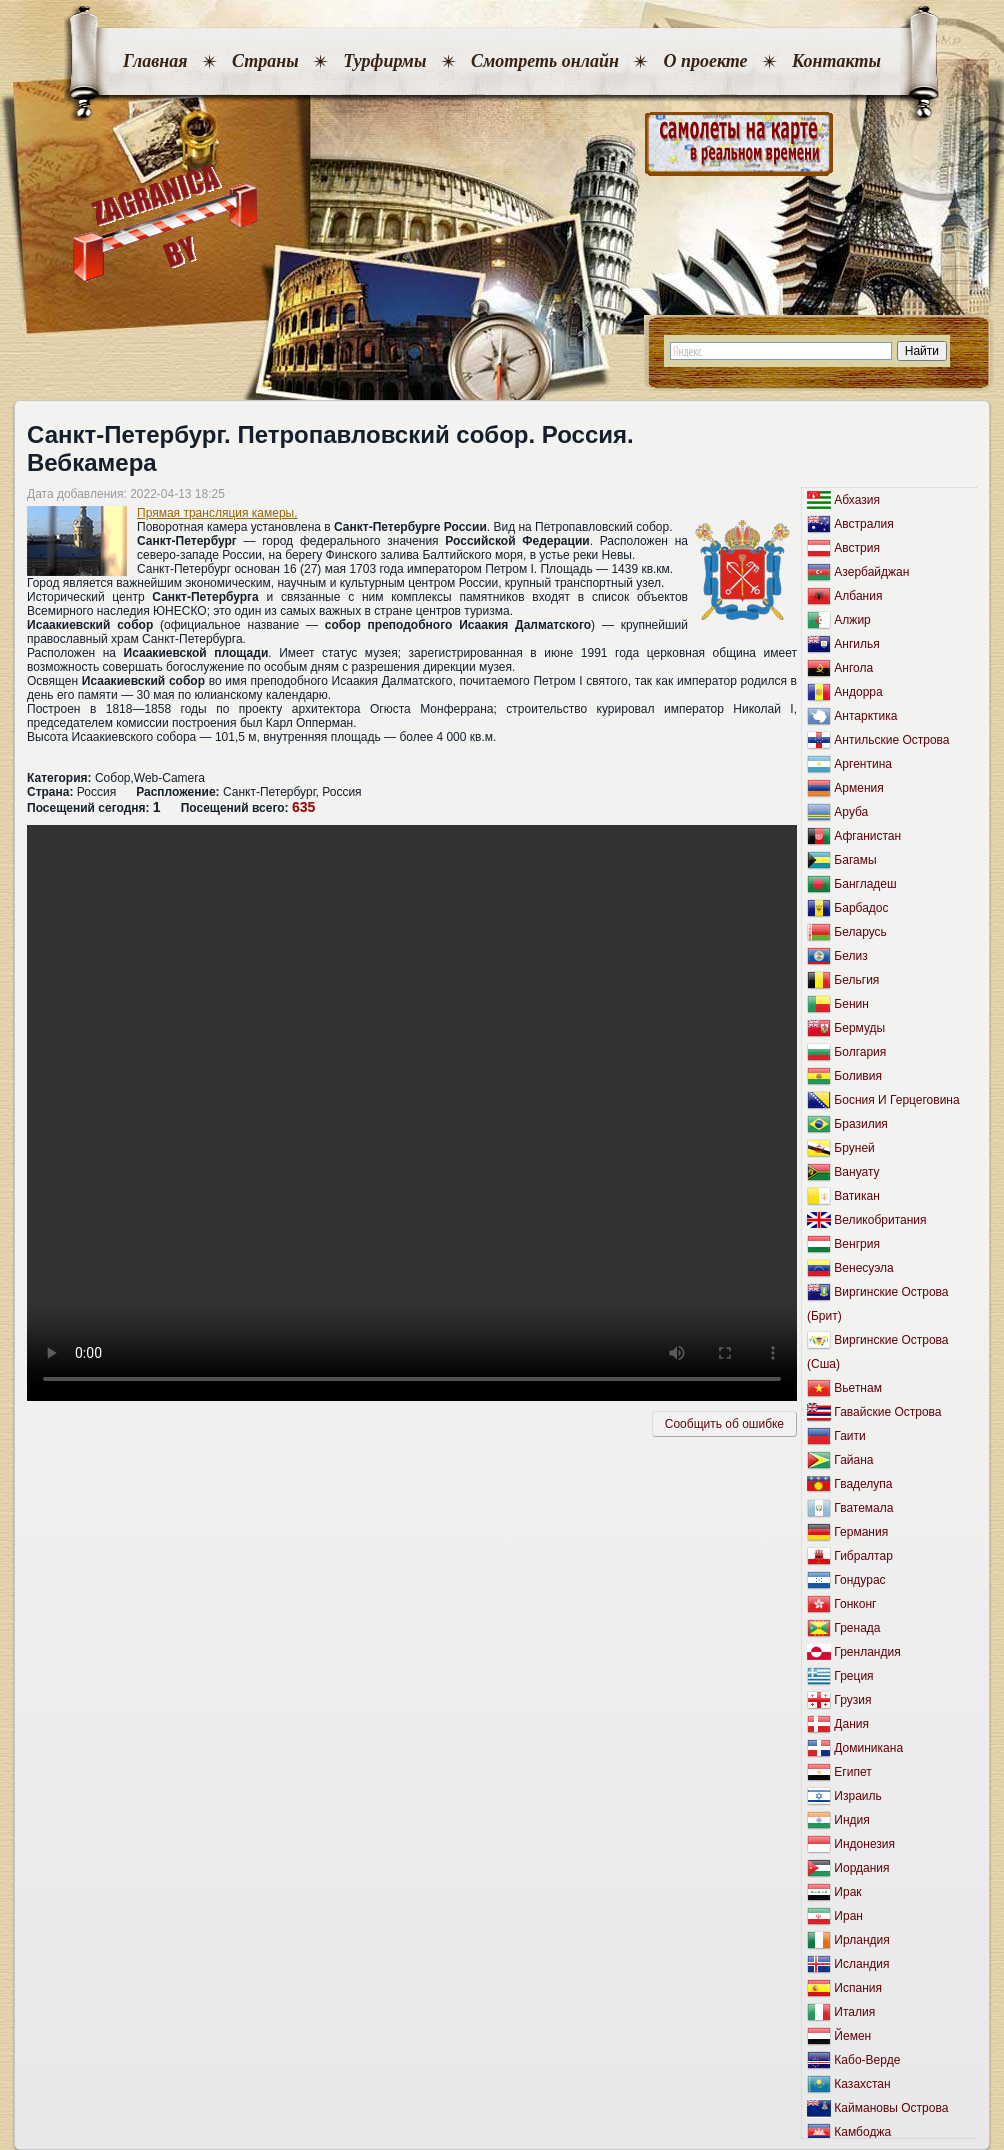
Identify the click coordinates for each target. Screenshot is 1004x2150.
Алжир (852, 620)
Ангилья (856, 644)
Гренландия (867, 1652)
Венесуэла (863, 1268)
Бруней (854, 1148)
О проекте (705, 61)
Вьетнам (858, 1388)
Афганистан (867, 836)
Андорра (858, 692)
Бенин (851, 1004)
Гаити (849, 1436)
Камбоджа (862, 2132)
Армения (858, 788)
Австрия (857, 548)
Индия (851, 1820)
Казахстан (862, 2084)
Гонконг (855, 1604)
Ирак (847, 1892)
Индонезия (864, 1844)
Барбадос (861, 908)
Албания (858, 596)
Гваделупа (863, 1484)
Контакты (836, 61)
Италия (854, 2012)
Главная (155, 61)
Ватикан (856, 1196)
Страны (265, 61)
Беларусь (860, 932)
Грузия (852, 1700)
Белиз (850, 956)
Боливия (858, 1076)
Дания (851, 1724)
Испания (858, 1988)
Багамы (855, 860)
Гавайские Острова (887, 1412)
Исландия (861, 1964)
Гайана (853, 1460)
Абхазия (857, 500)
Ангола (853, 668)
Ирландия (861, 1940)
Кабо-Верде (867, 2060)
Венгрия (857, 1244)
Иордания (861, 1868)
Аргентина (863, 764)
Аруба (851, 812)
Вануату (856, 1172)
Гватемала (863, 1508)
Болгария (860, 1052)
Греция (853, 1676)
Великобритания (880, 1220)
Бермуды (859, 1028)
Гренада (857, 1628)
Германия (861, 1532)
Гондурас (859, 1580)
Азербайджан (871, 572)
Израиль (857, 1796)
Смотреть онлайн (545, 61)
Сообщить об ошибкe (724, 1424)
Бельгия (856, 980)
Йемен (852, 2036)
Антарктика (865, 716)
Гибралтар (863, 1556)
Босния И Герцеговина (896, 1100)
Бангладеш (865, 884)
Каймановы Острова (891, 2108)
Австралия (863, 524)
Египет (852, 1772)
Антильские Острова (891, 740)
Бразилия (861, 1124)
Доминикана (868, 1748)
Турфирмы (384, 61)
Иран (848, 1916)
